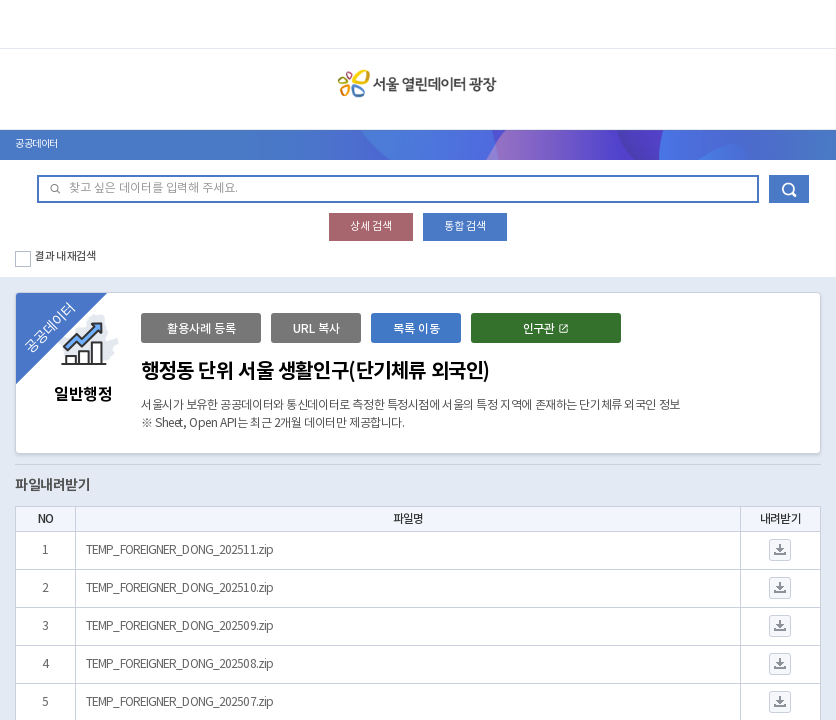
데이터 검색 (789, 189)
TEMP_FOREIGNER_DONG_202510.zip (179, 588)
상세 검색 (371, 226)
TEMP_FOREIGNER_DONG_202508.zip (179, 664)
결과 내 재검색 (65, 256)
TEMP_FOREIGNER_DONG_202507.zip (179, 702)
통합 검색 (465, 226)
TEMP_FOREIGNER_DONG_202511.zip (179, 550)
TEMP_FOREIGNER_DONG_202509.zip (179, 626)
